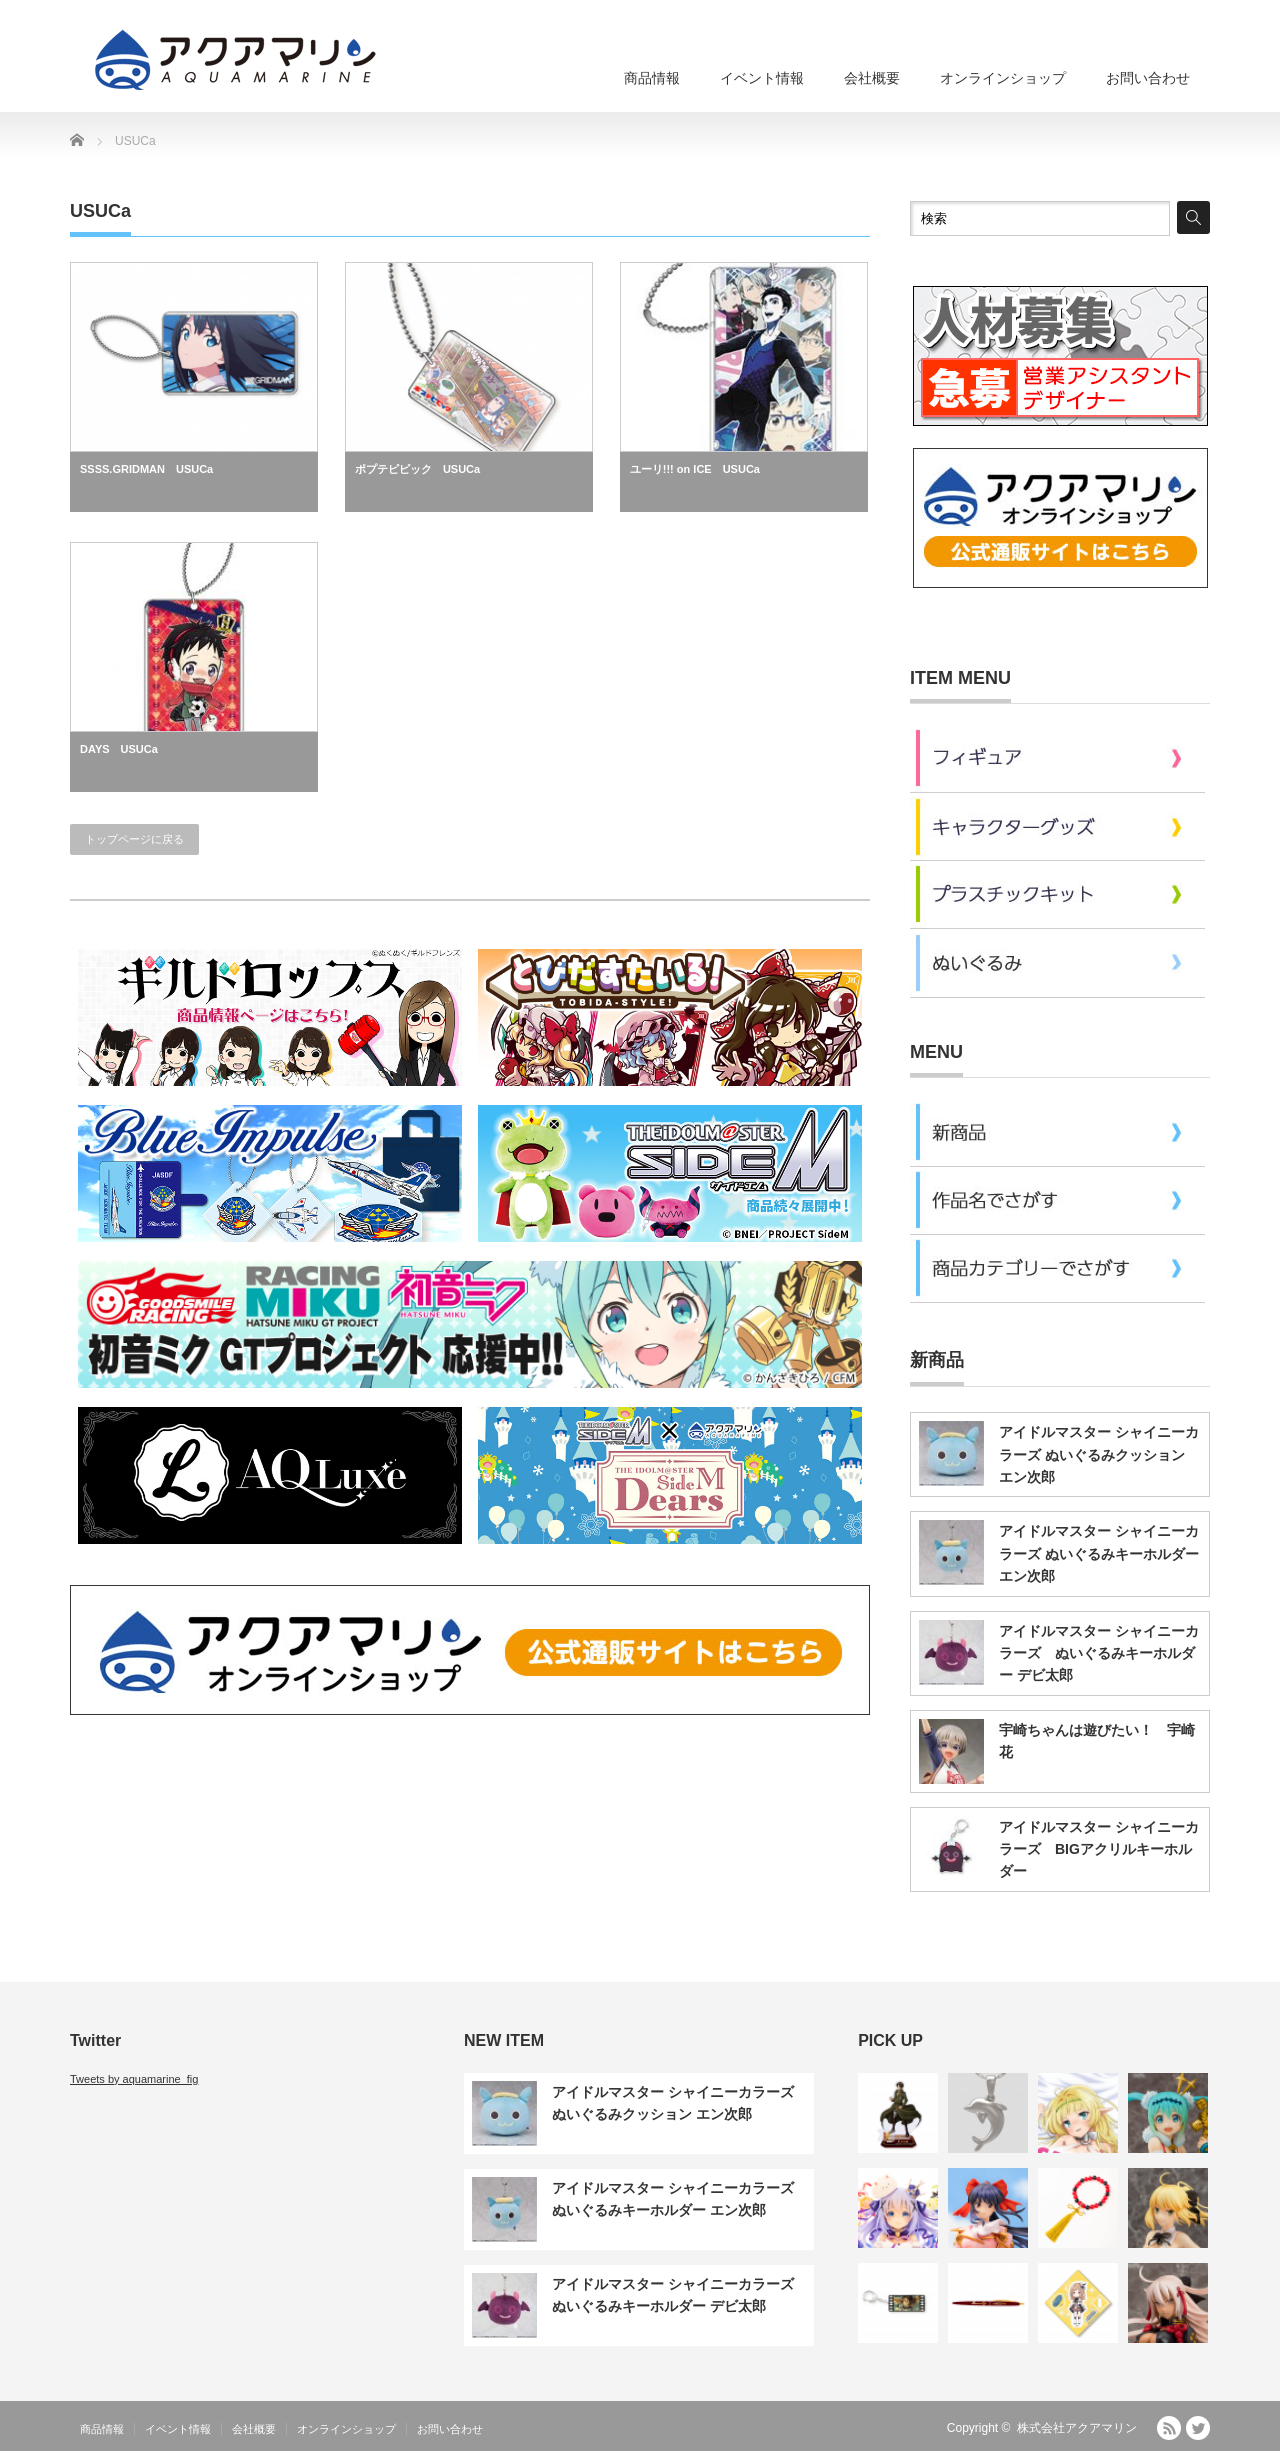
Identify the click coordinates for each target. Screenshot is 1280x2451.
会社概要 (872, 78)
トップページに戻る (134, 839)
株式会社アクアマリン (1077, 2428)
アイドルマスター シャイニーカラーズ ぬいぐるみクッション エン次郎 (1099, 1454)
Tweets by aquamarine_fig (134, 2079)
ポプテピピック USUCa (417, 469)
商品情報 (652, 78)
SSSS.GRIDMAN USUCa (146, 469)
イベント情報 (762, 78)
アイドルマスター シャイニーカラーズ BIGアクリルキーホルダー (1099, 1849)
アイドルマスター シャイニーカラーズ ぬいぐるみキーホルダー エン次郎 (1099, 1553)
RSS (1169, 2428)
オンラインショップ (1003, 78)
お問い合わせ (1148, 78)
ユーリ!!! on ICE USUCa (695, 469)
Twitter (1198, 2428)
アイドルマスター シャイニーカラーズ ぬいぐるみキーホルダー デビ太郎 (1099, 1653)
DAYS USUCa (119, 749)
